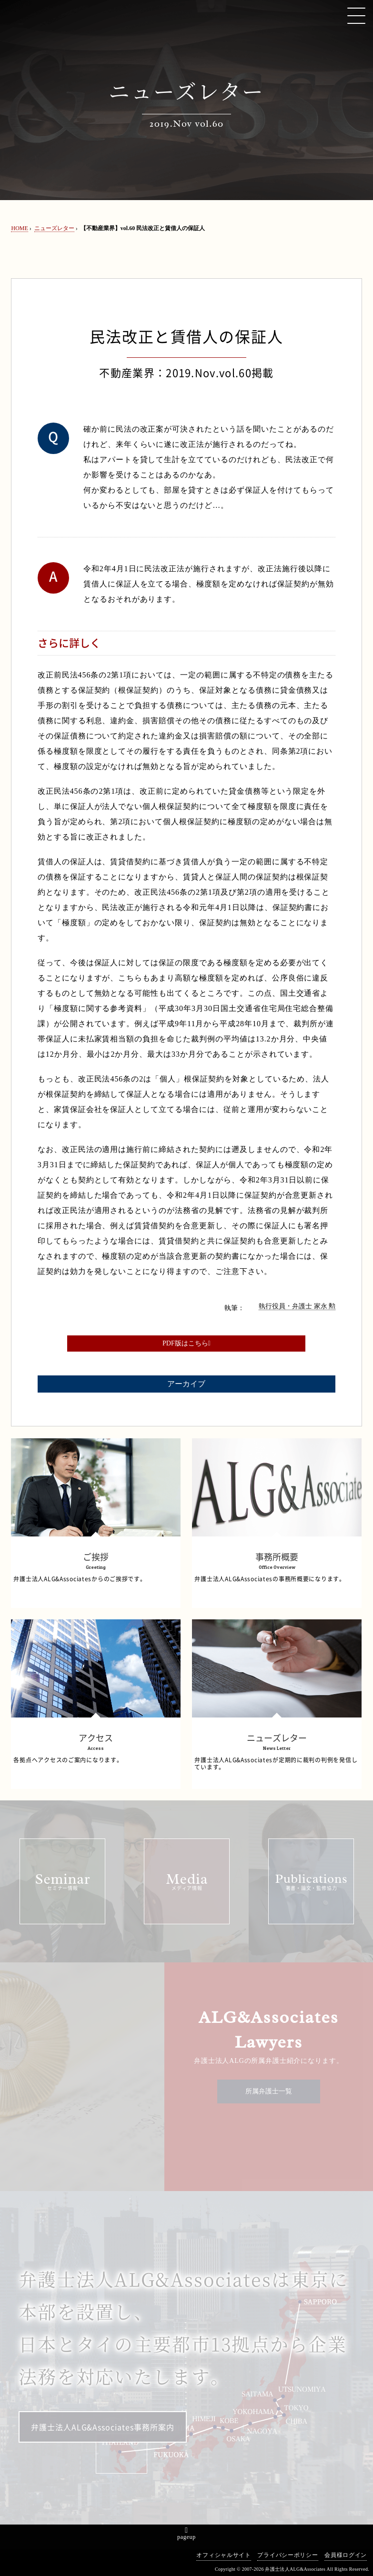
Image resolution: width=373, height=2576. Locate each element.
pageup (186, 2537)
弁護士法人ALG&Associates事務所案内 (102, 2427)
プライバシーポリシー (287, 2555)
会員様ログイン (345, 2555)
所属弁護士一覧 (268, 2091)
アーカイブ (186, 1384)
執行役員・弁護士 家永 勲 (297, 1306)
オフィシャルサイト (223, 2555)
